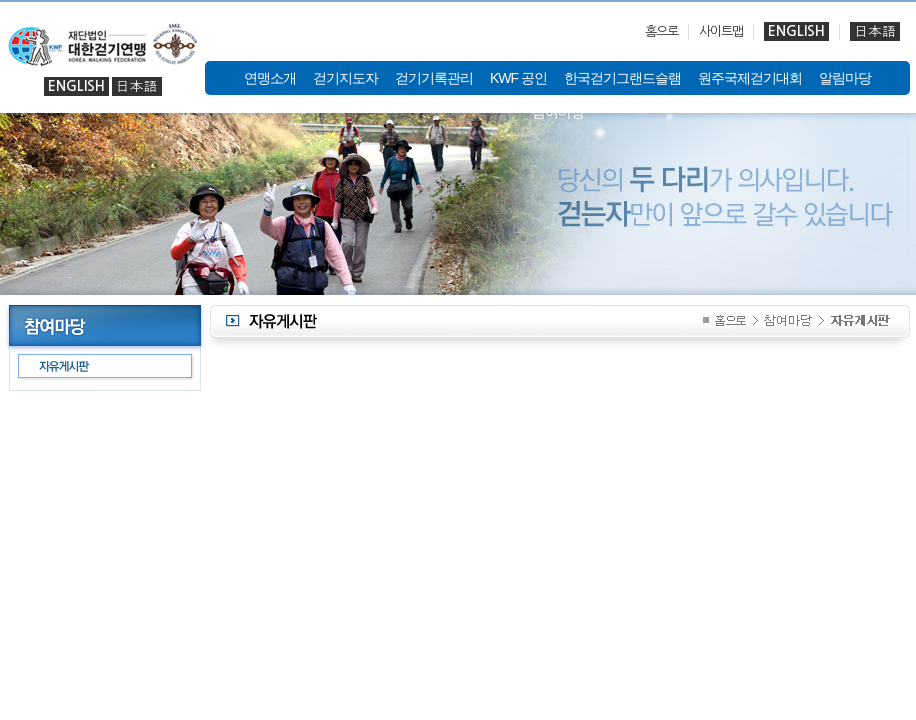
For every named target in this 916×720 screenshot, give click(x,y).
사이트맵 (721, 31)
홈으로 (661, 31)
